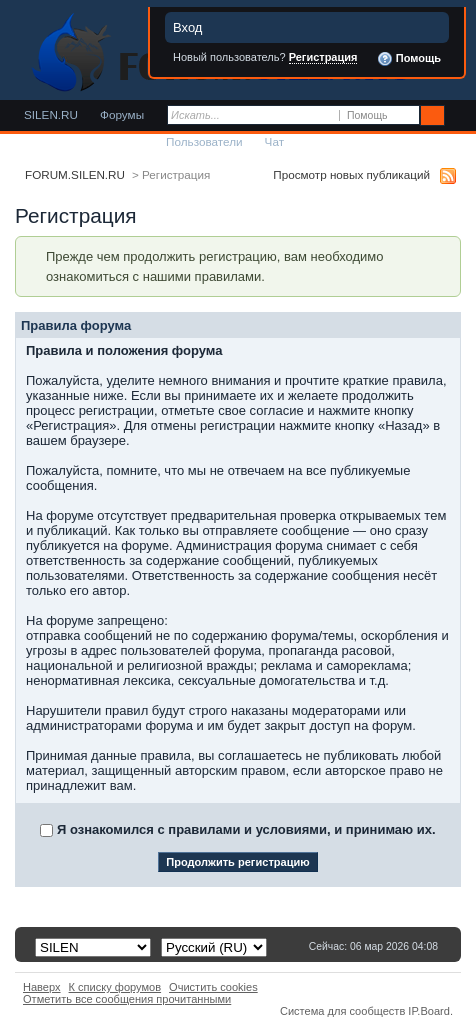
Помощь (409, 59)
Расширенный (458, 116)
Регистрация (323, 57)
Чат (274, 141)
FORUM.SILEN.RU (75, 174)
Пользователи (204, 141)
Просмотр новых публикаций (351, 174)
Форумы (122, 114)
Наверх (42, 987)
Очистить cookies (213, 987)
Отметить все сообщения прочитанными (127, 999)
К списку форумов (115, 987)
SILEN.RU (51, 114)
